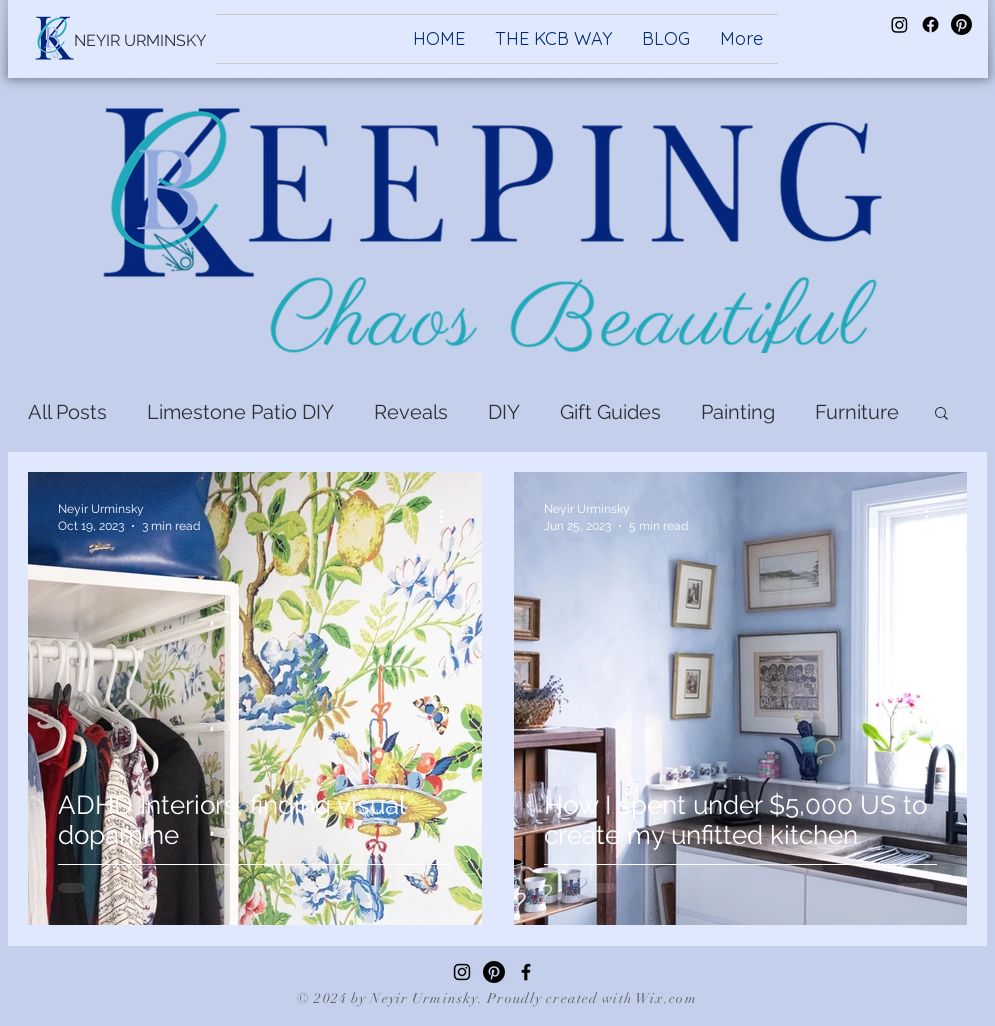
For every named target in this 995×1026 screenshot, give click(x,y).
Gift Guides (610, 412)
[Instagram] (462, 972)
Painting (738, 412)
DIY (504, 412)
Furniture (857, 412)
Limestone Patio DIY (240, 412)
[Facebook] (526, 972)
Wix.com (666, 998)
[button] (941, 414)
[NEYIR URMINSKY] (141, 41)
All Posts (67, 412)
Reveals (411, 412)
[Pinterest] (494, 972)
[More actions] (449, 516)
